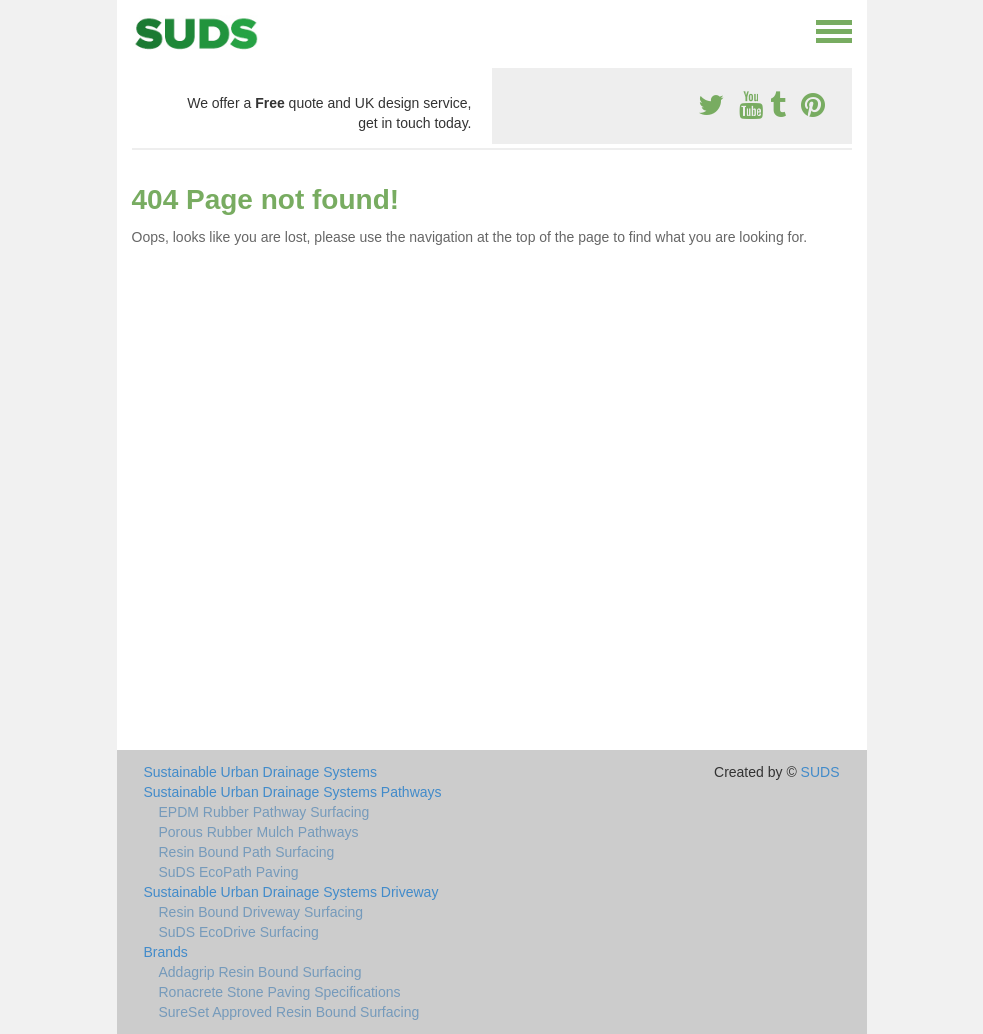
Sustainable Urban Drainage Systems (260, 772)
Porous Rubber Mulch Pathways (259, 832)
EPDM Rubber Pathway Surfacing (264, 812)
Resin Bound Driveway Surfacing (261, 912)
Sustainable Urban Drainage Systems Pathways (293, 792)
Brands (166, 952)
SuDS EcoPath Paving (229, 872)
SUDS (820, 772)
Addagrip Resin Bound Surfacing (260, 972)
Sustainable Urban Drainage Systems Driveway (291, 892)
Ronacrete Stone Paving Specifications (280, 992)
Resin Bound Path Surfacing (247, 852)
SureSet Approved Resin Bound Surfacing (289, 1012)
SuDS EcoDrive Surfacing (239, 932)
